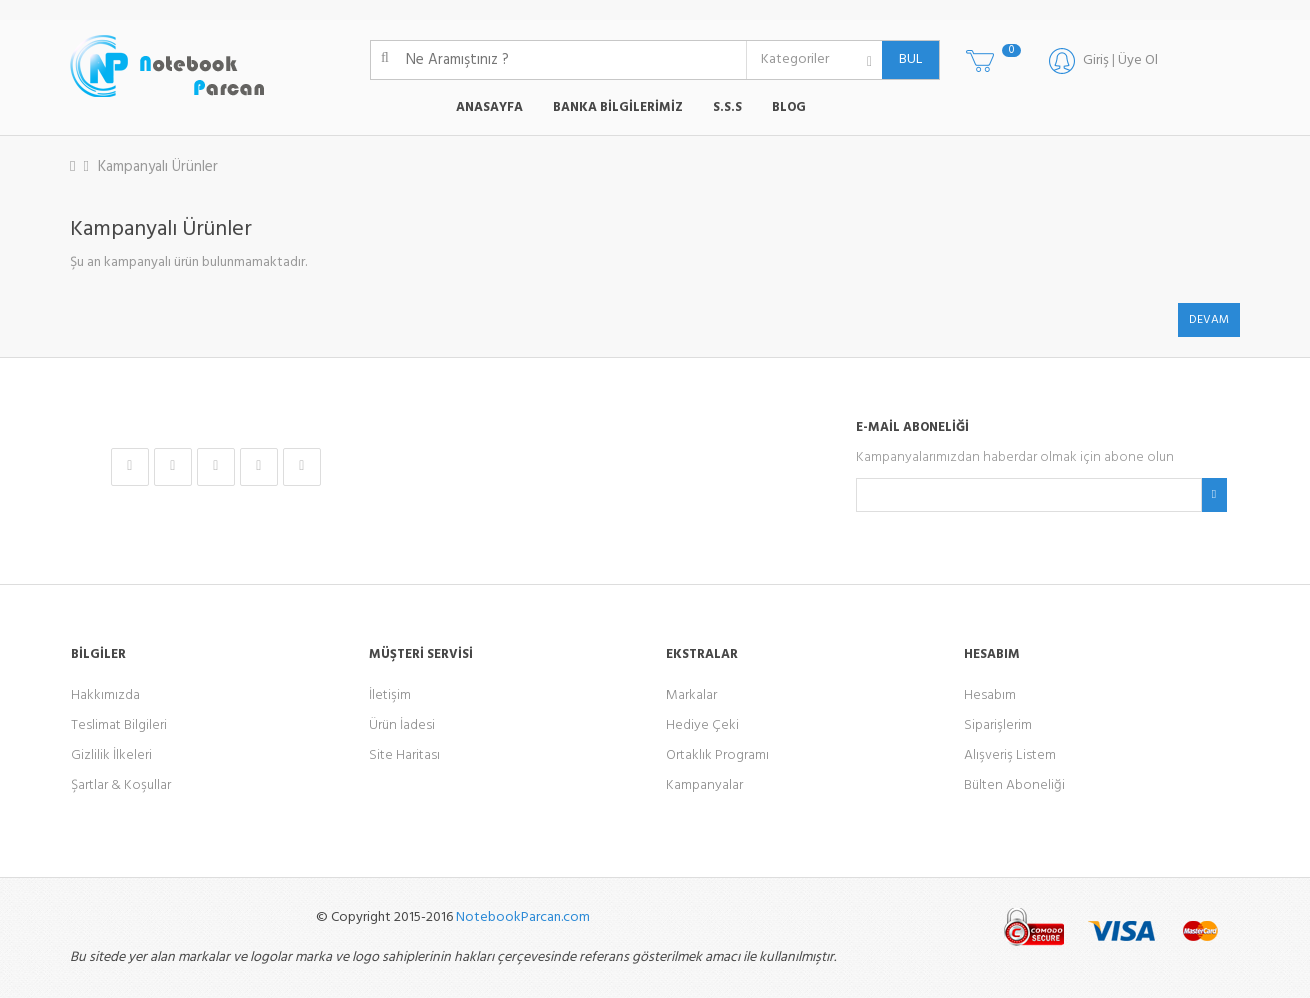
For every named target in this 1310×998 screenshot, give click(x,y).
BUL (902, 59)
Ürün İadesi (402, 725)
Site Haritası (404, 755)
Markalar (691, 695)
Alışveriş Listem (1010, 755)
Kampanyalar (704, 785)
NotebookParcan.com (523, 917)
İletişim (390, 695)
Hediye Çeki (702, 725)
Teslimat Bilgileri (119, 725)
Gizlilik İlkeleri (111, 755)
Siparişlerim (998, 725)
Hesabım (990, 695)
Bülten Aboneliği (1014, 785)
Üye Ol (1138, 60)
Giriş (1096, 60)
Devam (1209, 320)
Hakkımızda (105, 695)
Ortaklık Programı (717, 755)
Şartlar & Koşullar (121, 785)
